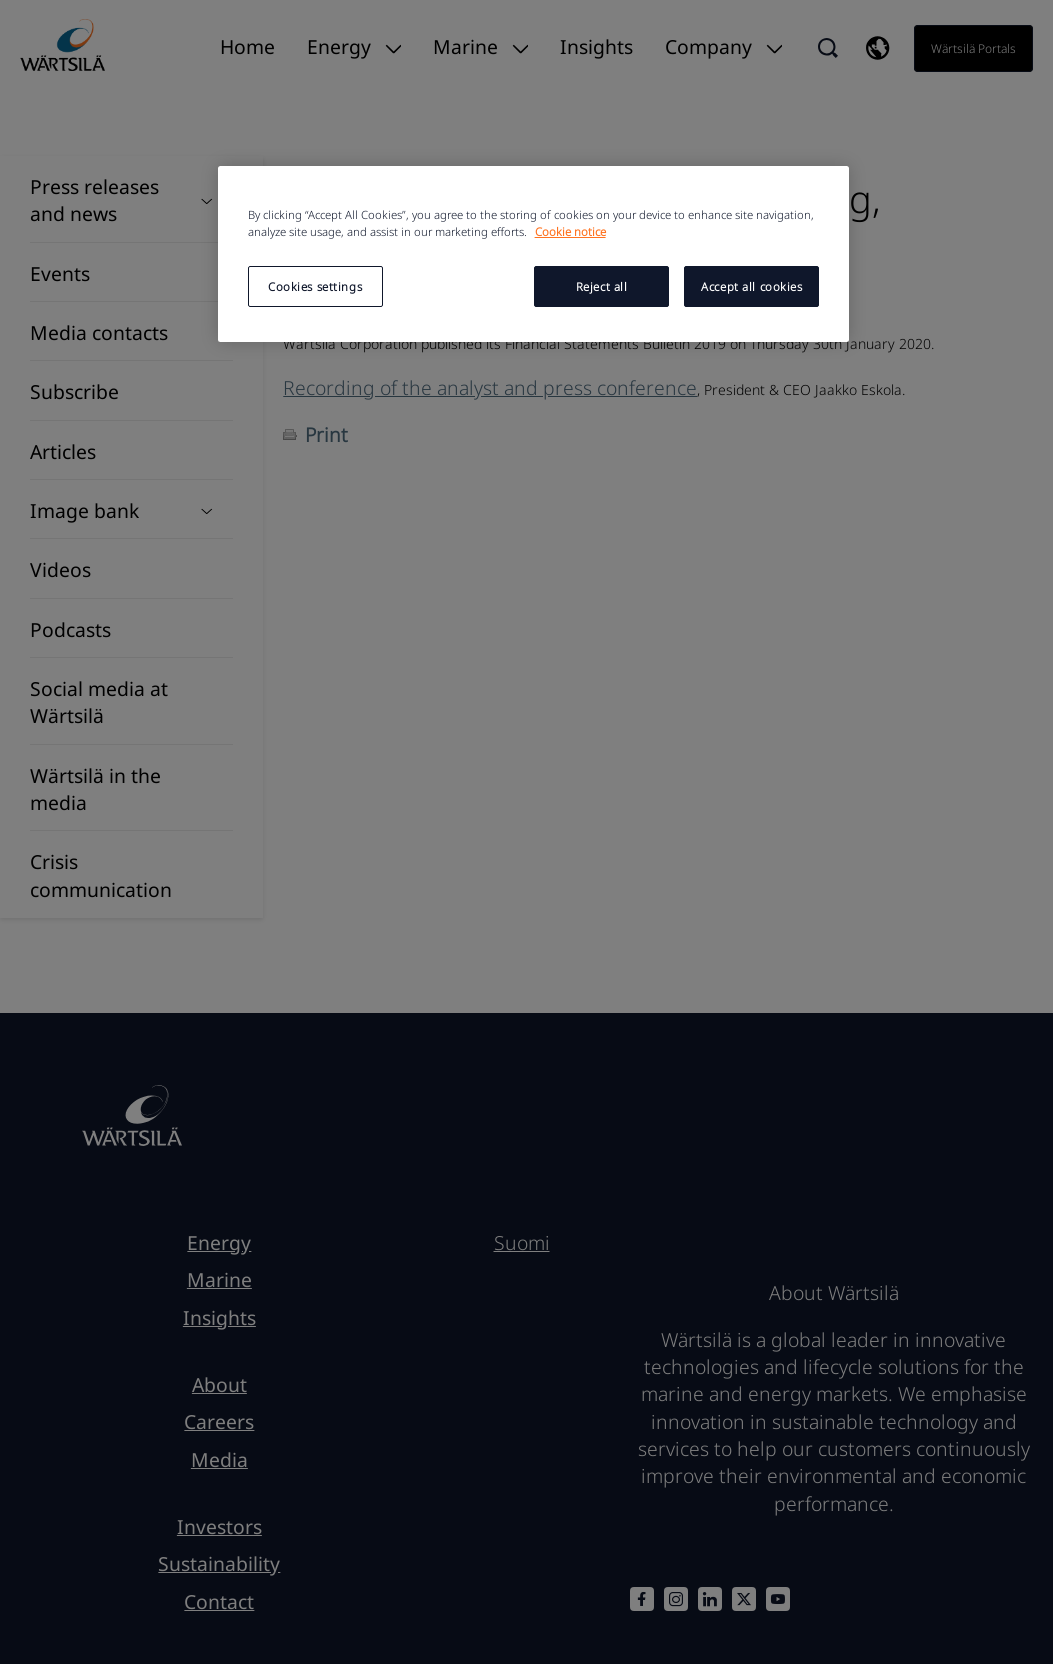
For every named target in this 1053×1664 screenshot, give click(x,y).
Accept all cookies (751, 286)
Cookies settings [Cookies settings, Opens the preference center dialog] (315, 286)
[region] (534, 254)
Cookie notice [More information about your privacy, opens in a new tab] (570, 231)
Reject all (602, 286)
